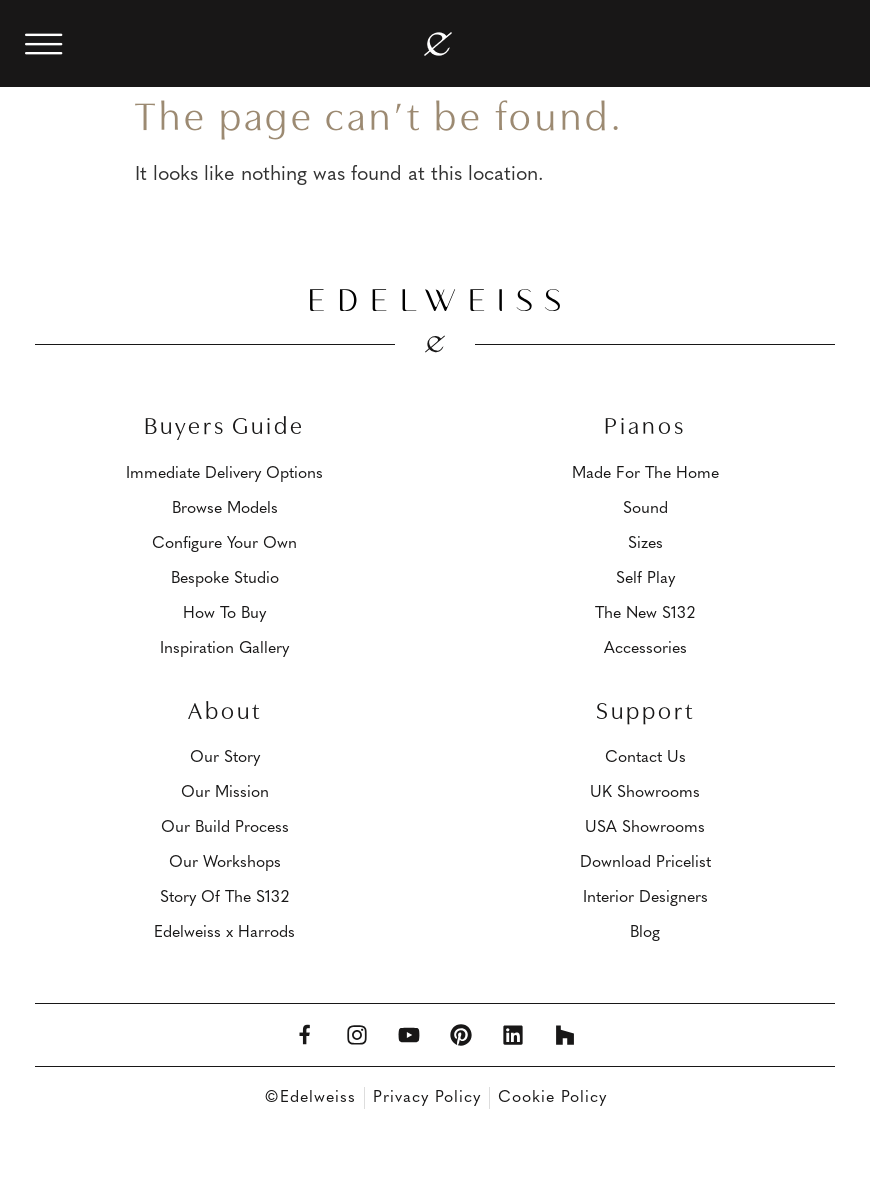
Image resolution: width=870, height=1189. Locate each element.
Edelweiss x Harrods (224, 933)
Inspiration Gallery (224, 649)
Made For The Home (645, 474)
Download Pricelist (645, 863)
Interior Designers (645, 898)
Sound (645, 509)
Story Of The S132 (224, 898)
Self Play (645, 579)
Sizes (645, 544)
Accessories (645, 649)
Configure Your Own (224, 544)
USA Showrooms (645, 828)
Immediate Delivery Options (224, 474)
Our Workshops (225, 863)
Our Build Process (225, 828)
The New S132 (645, 614)
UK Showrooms (645, 793)
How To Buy (224, 614)
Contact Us (645, 758)
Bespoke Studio (225, 579)
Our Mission (225, 793)
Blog (645, 933)
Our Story (225, 758)
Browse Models (225, 509)
